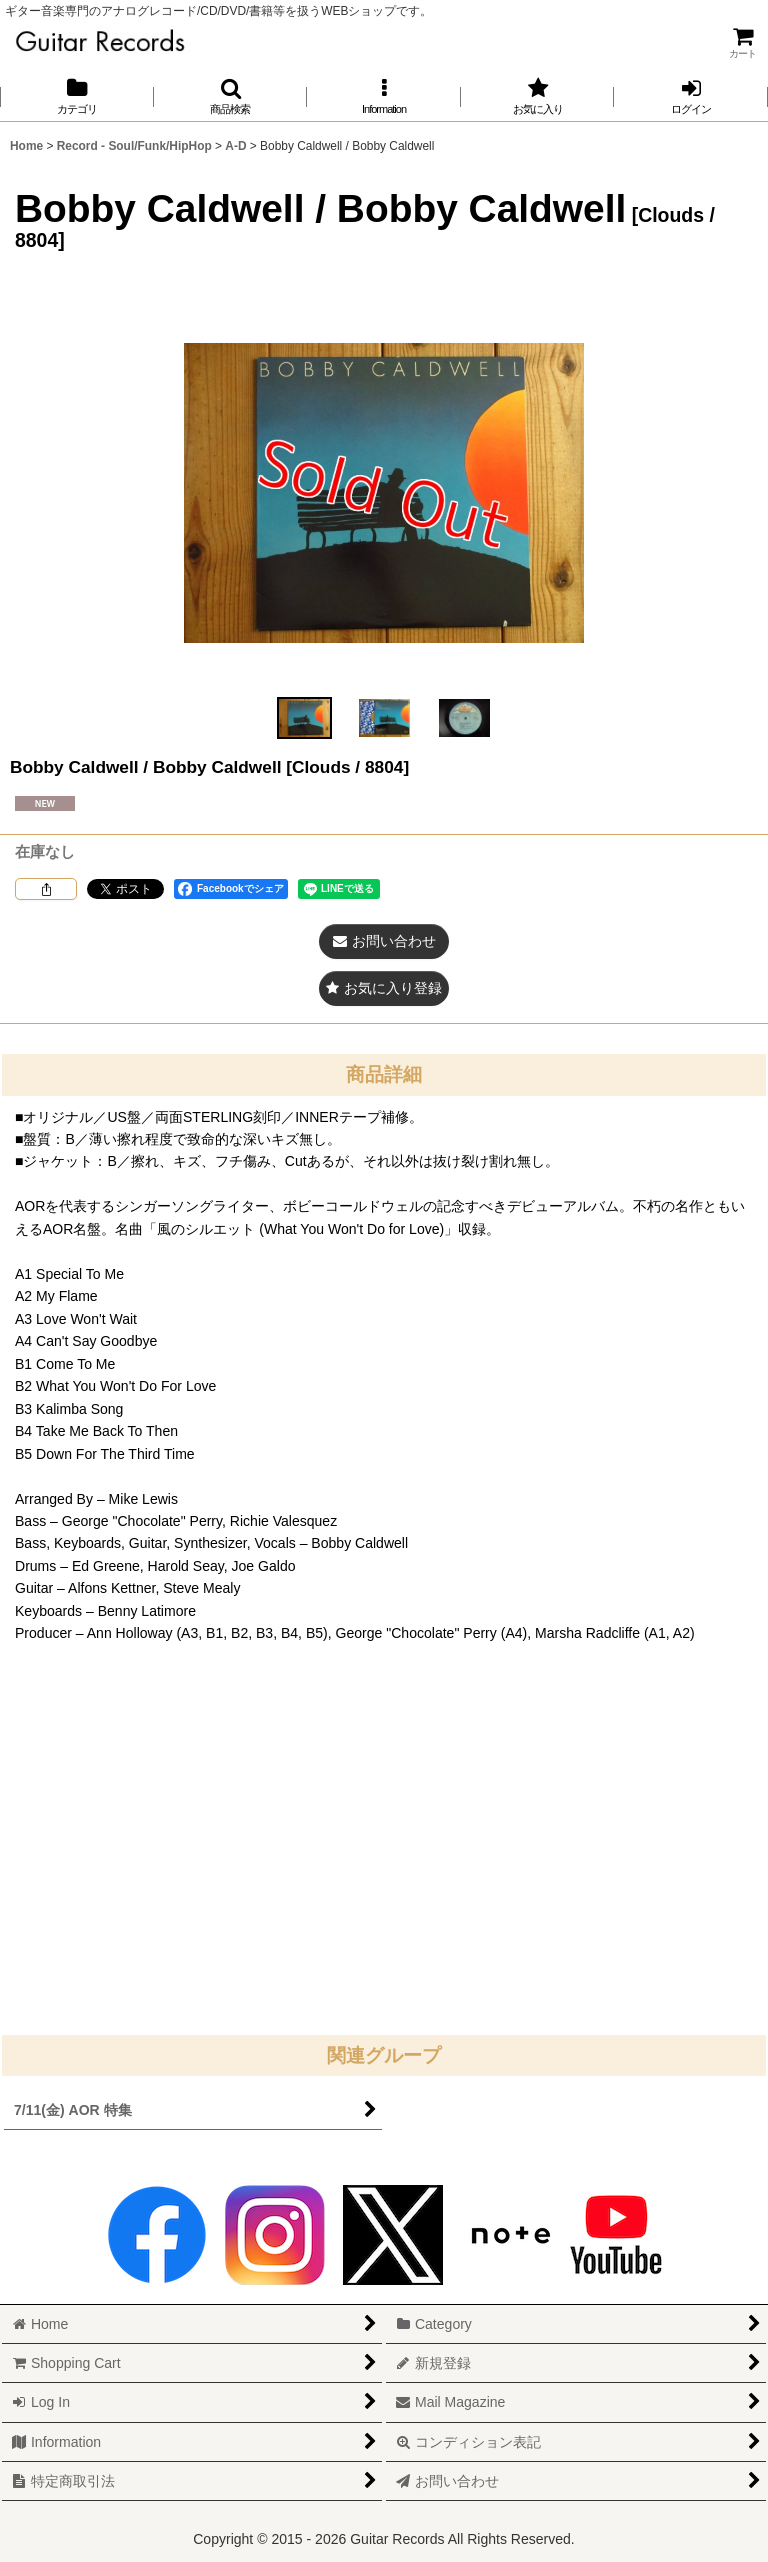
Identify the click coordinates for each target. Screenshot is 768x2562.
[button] (231, 96)
